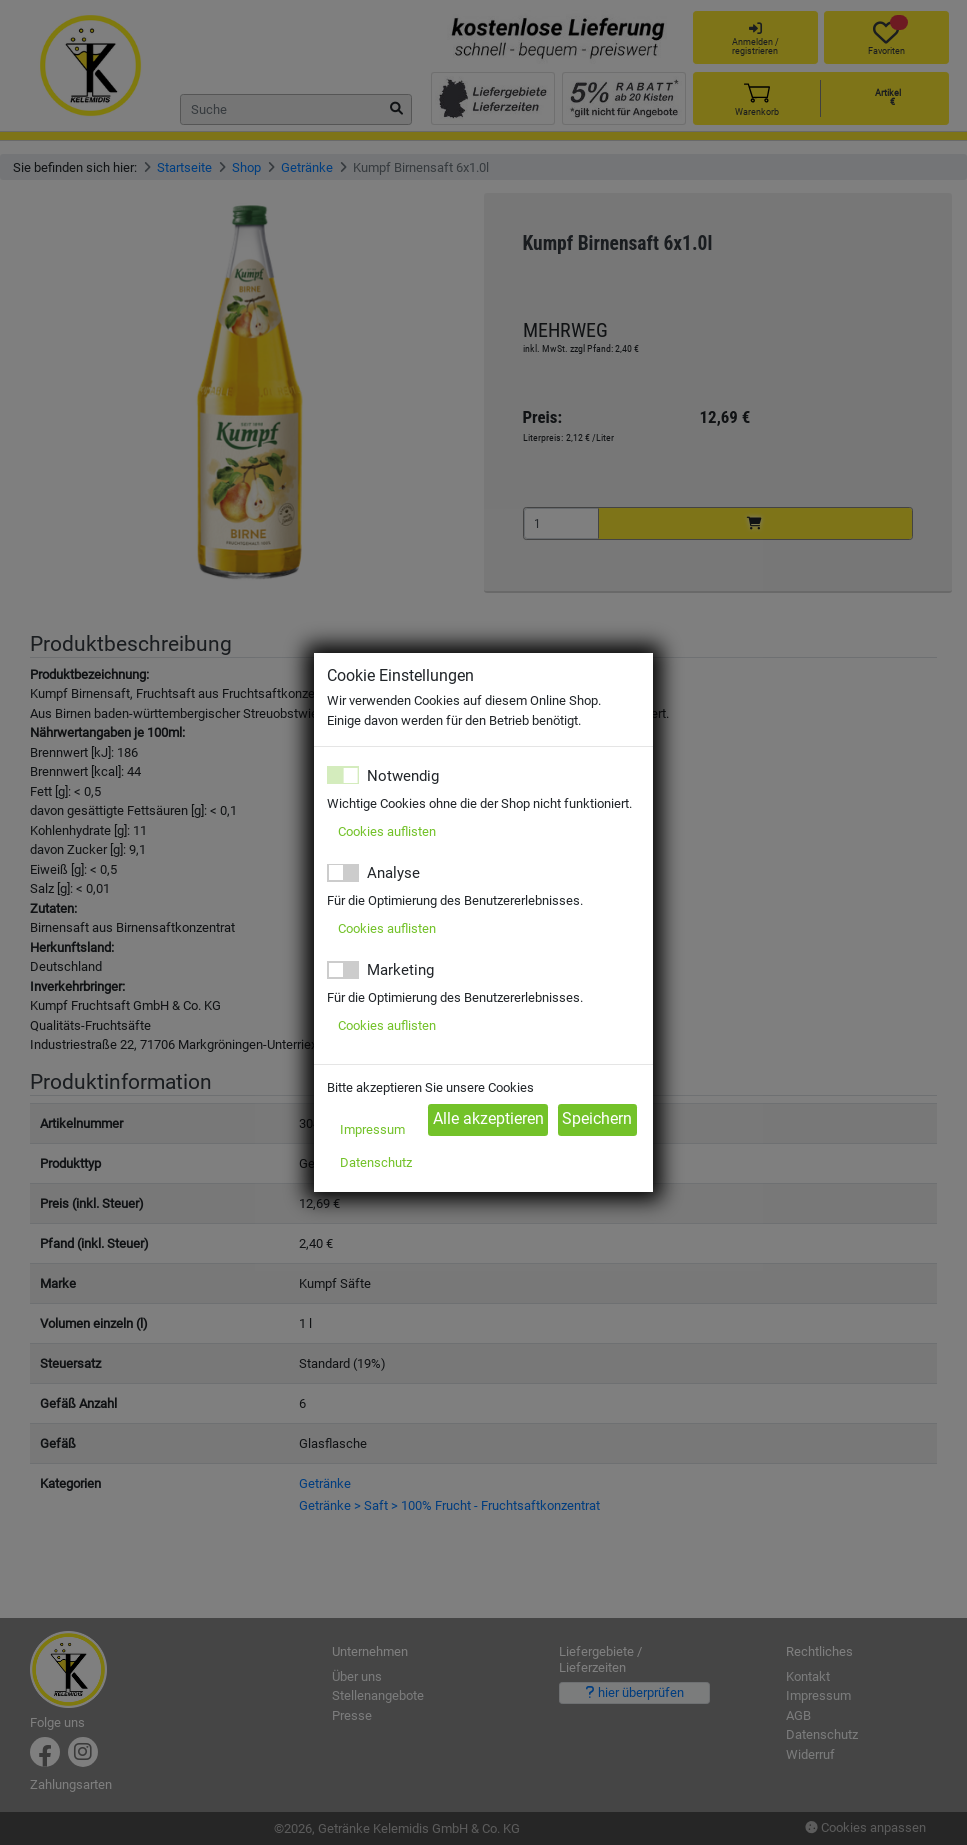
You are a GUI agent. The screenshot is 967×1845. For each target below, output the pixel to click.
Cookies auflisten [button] (387, 831)
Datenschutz (376, 1162)
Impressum (372, 1129)
